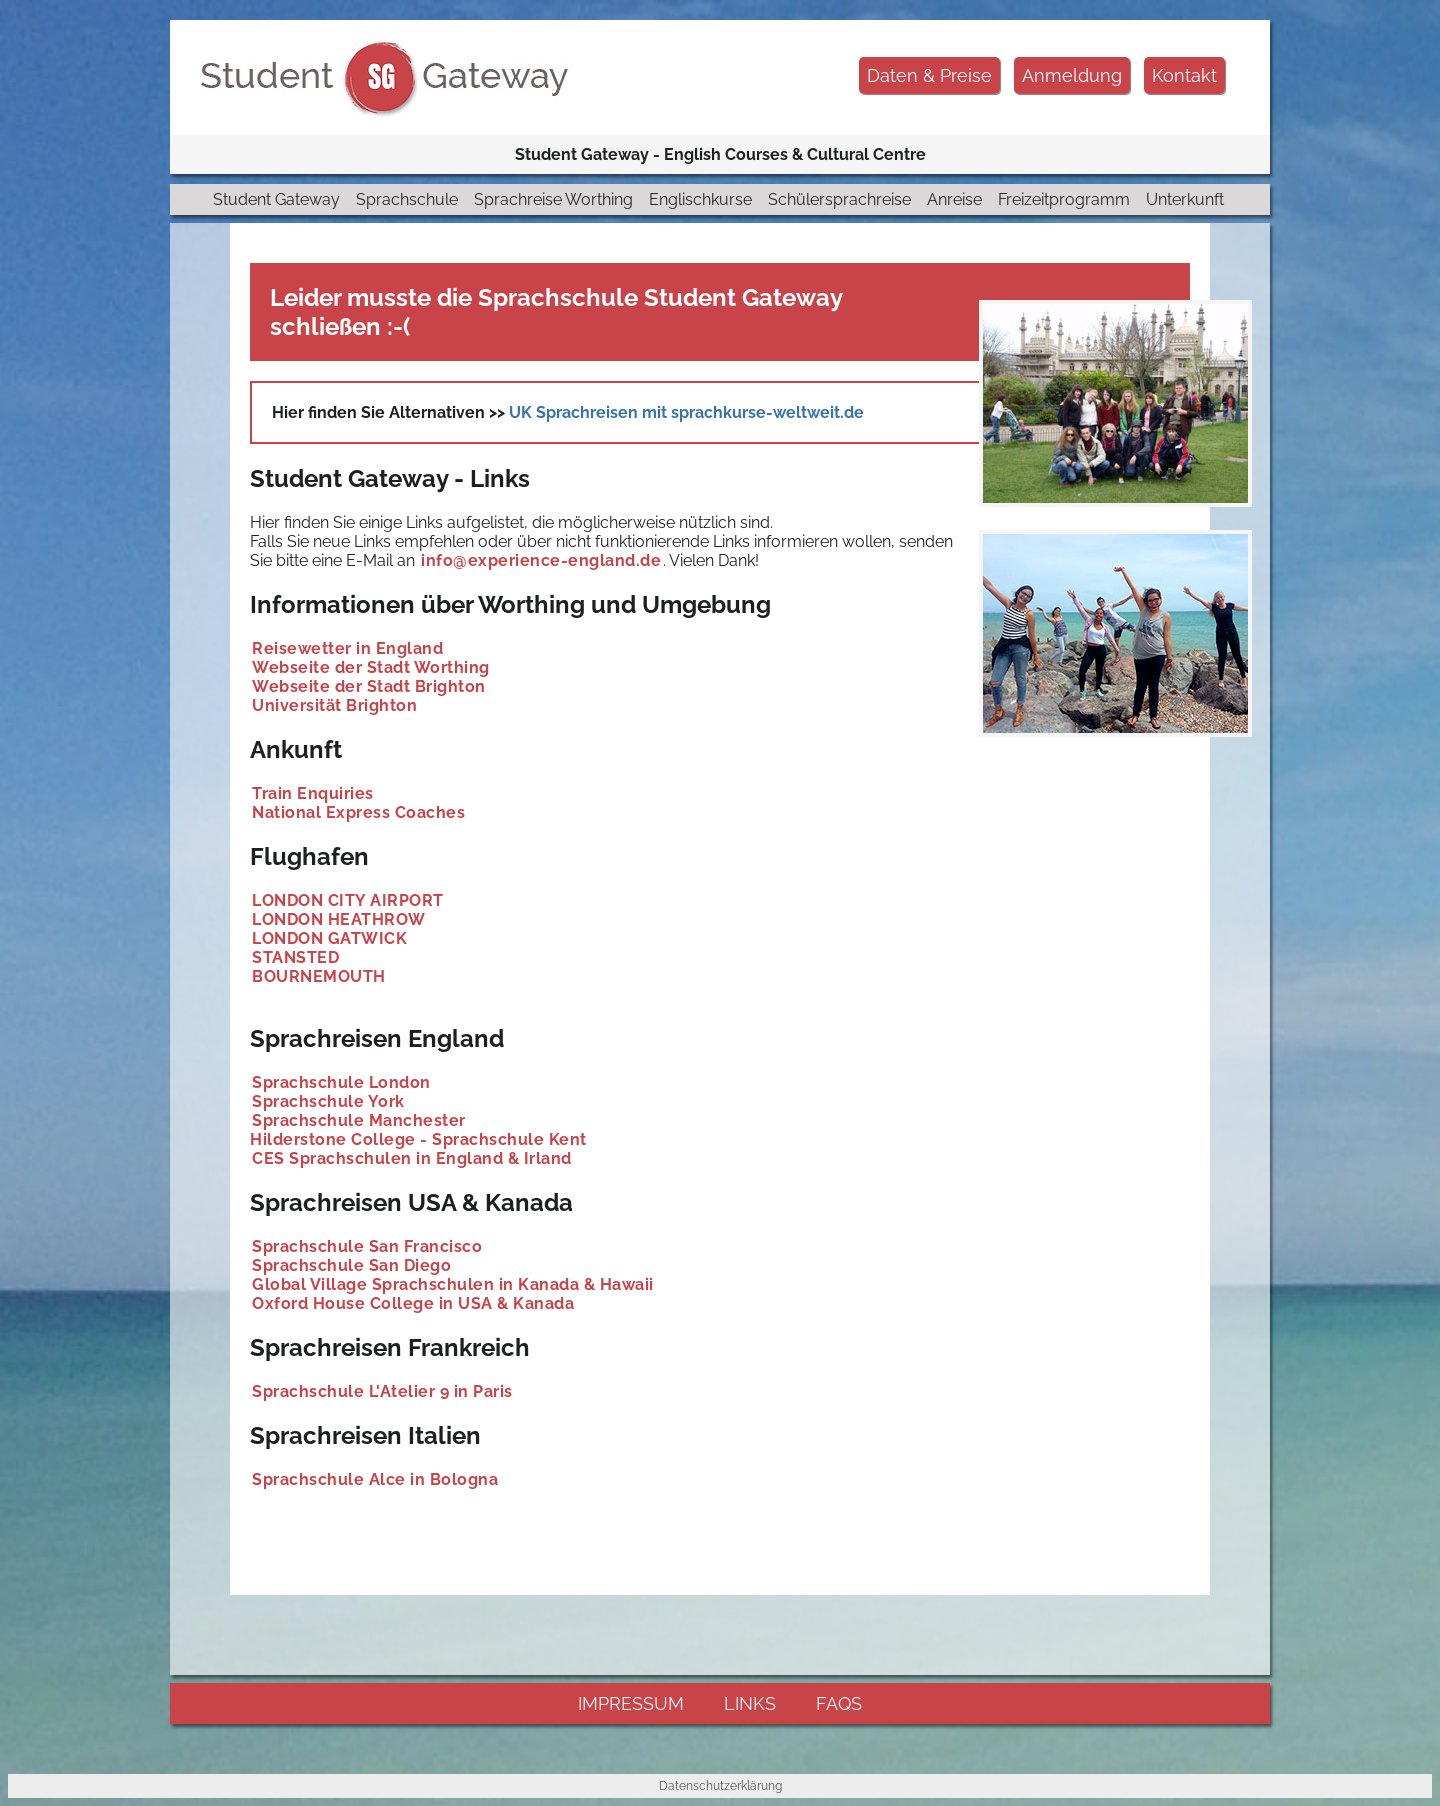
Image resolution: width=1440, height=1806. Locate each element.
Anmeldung (1072, 75)
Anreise (954, 199)
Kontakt (1184, 75)
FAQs (839, 1703)
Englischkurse (700, 199)
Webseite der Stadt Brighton (369, 686)
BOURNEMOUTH (319, 976)
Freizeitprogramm (1064, 199)
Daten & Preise (929, 75)
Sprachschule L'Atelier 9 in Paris (382, 1391)
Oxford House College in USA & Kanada (413, 1303)
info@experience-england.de (541, 560)
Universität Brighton (334, 705)
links (750, 1703)
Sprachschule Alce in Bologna (375, 1479)
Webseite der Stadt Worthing (371, 667)
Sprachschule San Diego (351, 1265)
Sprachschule (407, 199)
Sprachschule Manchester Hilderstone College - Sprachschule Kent (418, 1130)
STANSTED (295, 957)
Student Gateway (276, 199)
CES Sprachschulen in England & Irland (412, 1158)
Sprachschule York (328, 1101)
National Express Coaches (358, 812)
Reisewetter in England (347, 648)
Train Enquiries (313, 793)
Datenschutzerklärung (720, 1786)
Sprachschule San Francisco (367, 1246)
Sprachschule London (341, 1082)
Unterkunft (1185, 199)
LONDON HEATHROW (339, 919)
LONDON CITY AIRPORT (348, 900)
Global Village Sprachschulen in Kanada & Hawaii (453, 1284)
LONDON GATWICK (329, 938)
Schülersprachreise (839, 199)
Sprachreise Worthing (553, 199)
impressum (631, 1703)
